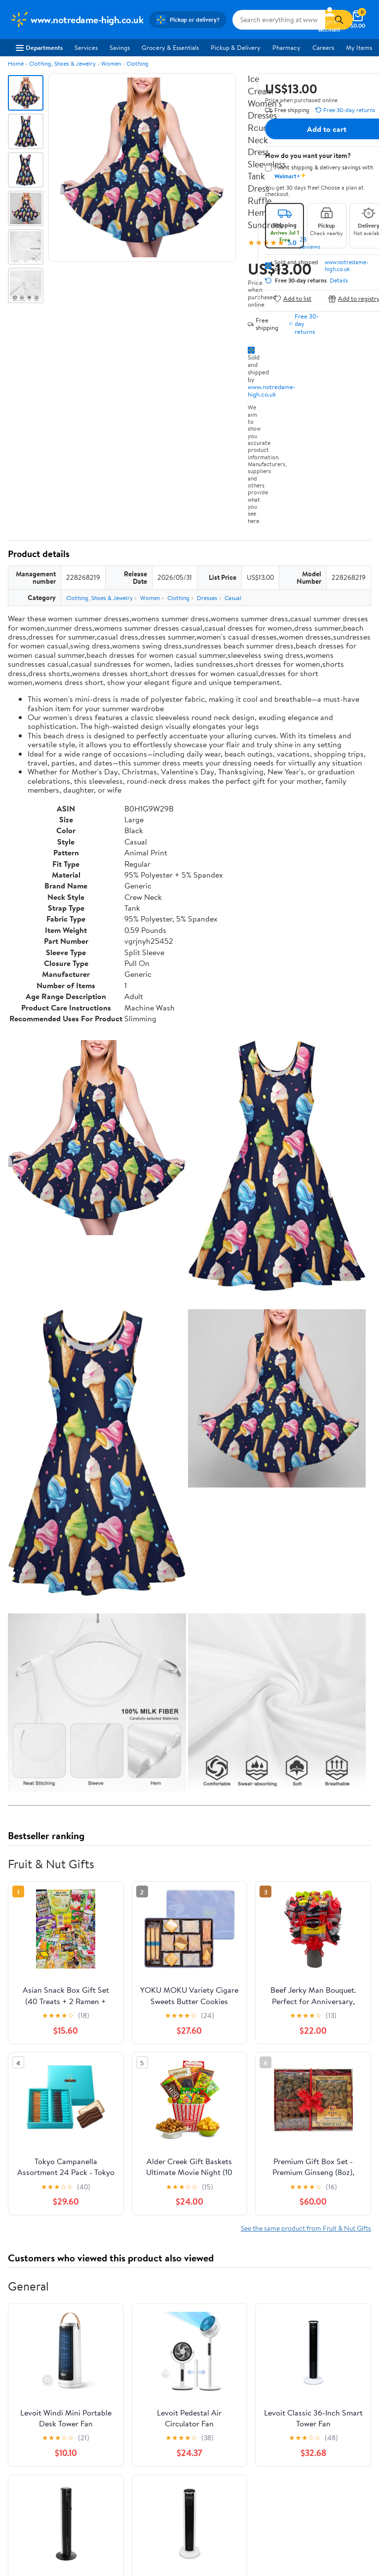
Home (16, 63)
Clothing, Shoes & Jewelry (62, 63)
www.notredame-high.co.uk (272, 390)
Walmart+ (148, 2379)
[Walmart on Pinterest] (256, 2495)
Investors (22, 2379)
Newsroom (25, 2365)
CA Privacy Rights (35, 2473)
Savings (120, 47)
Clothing (137, 63)
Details (339, 280)
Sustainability (28, 2392)
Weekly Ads (301, 2292)
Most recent (60, 2200)
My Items (359, 47)
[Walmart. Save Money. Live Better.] (76, 20)
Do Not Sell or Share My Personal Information (73, 2500)
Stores (143, 2352)
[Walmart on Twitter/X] (220, 2495)
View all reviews (41, 2169)
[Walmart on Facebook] (202, 2495)
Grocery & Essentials (170, 47)
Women (111, 63)
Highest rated (119, 2200)
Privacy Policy (29, 2459)
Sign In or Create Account (98, 2292)
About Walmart (31, 2338)
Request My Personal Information (56, 2486)
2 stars (127, 2131)
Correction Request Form (59, 2028)
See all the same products (333, 1956)
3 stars (127, 2121)
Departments (39, 47)
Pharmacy (286, 47)
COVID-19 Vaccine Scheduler (301, 2338)
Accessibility (277, 2379)
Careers (323, 47)
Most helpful (178, 2200)
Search (353, 2200)
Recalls (269, 2365)
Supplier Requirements (41, 2406)
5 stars (127, 2099)
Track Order (241, 2292)
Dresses (207, 598)
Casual (233, 598)
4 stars (127, 2110)
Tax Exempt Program (288, 2406)
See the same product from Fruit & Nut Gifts (306, 1534)
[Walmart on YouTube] (238, 2495)
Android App (214, 2459)
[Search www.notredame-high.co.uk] (278, 20)
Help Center (179, 2292)
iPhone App (213, 2446)
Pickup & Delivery (236, 47)
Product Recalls (281, 2392)
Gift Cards (149, 2392)
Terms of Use (28, 2446)
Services (86, 47)
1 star (129, 2142)
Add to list (292, 298)
